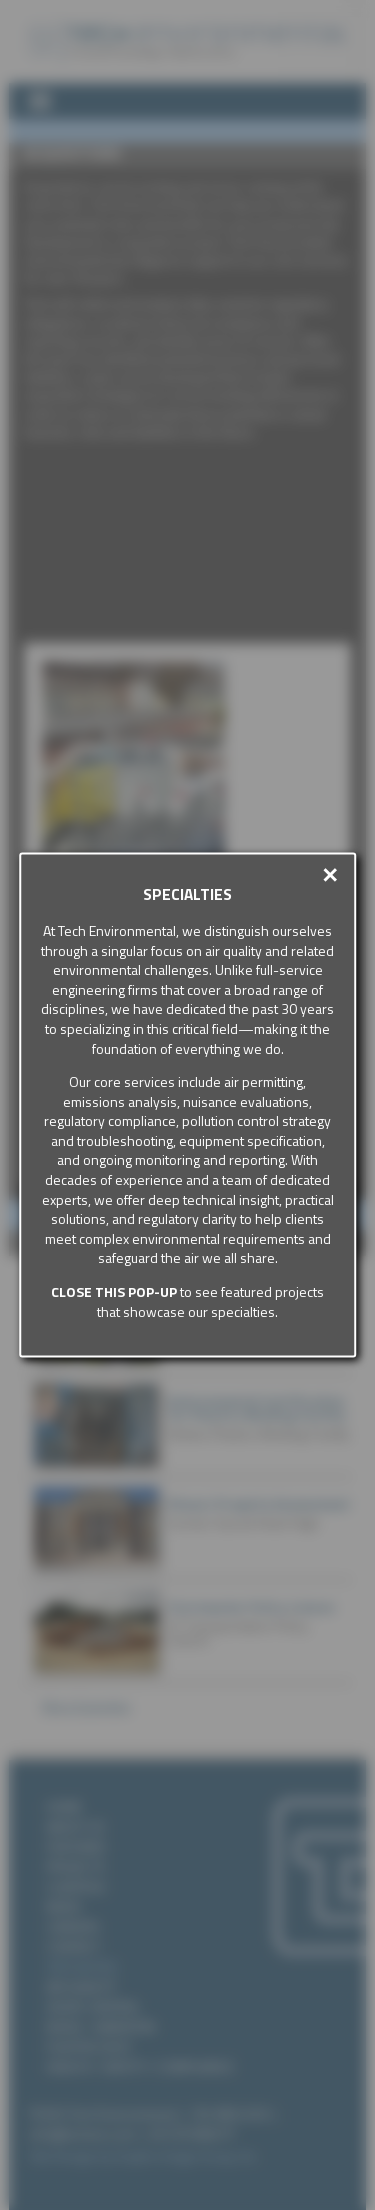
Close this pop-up (114, 1291)
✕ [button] (330, 875)
